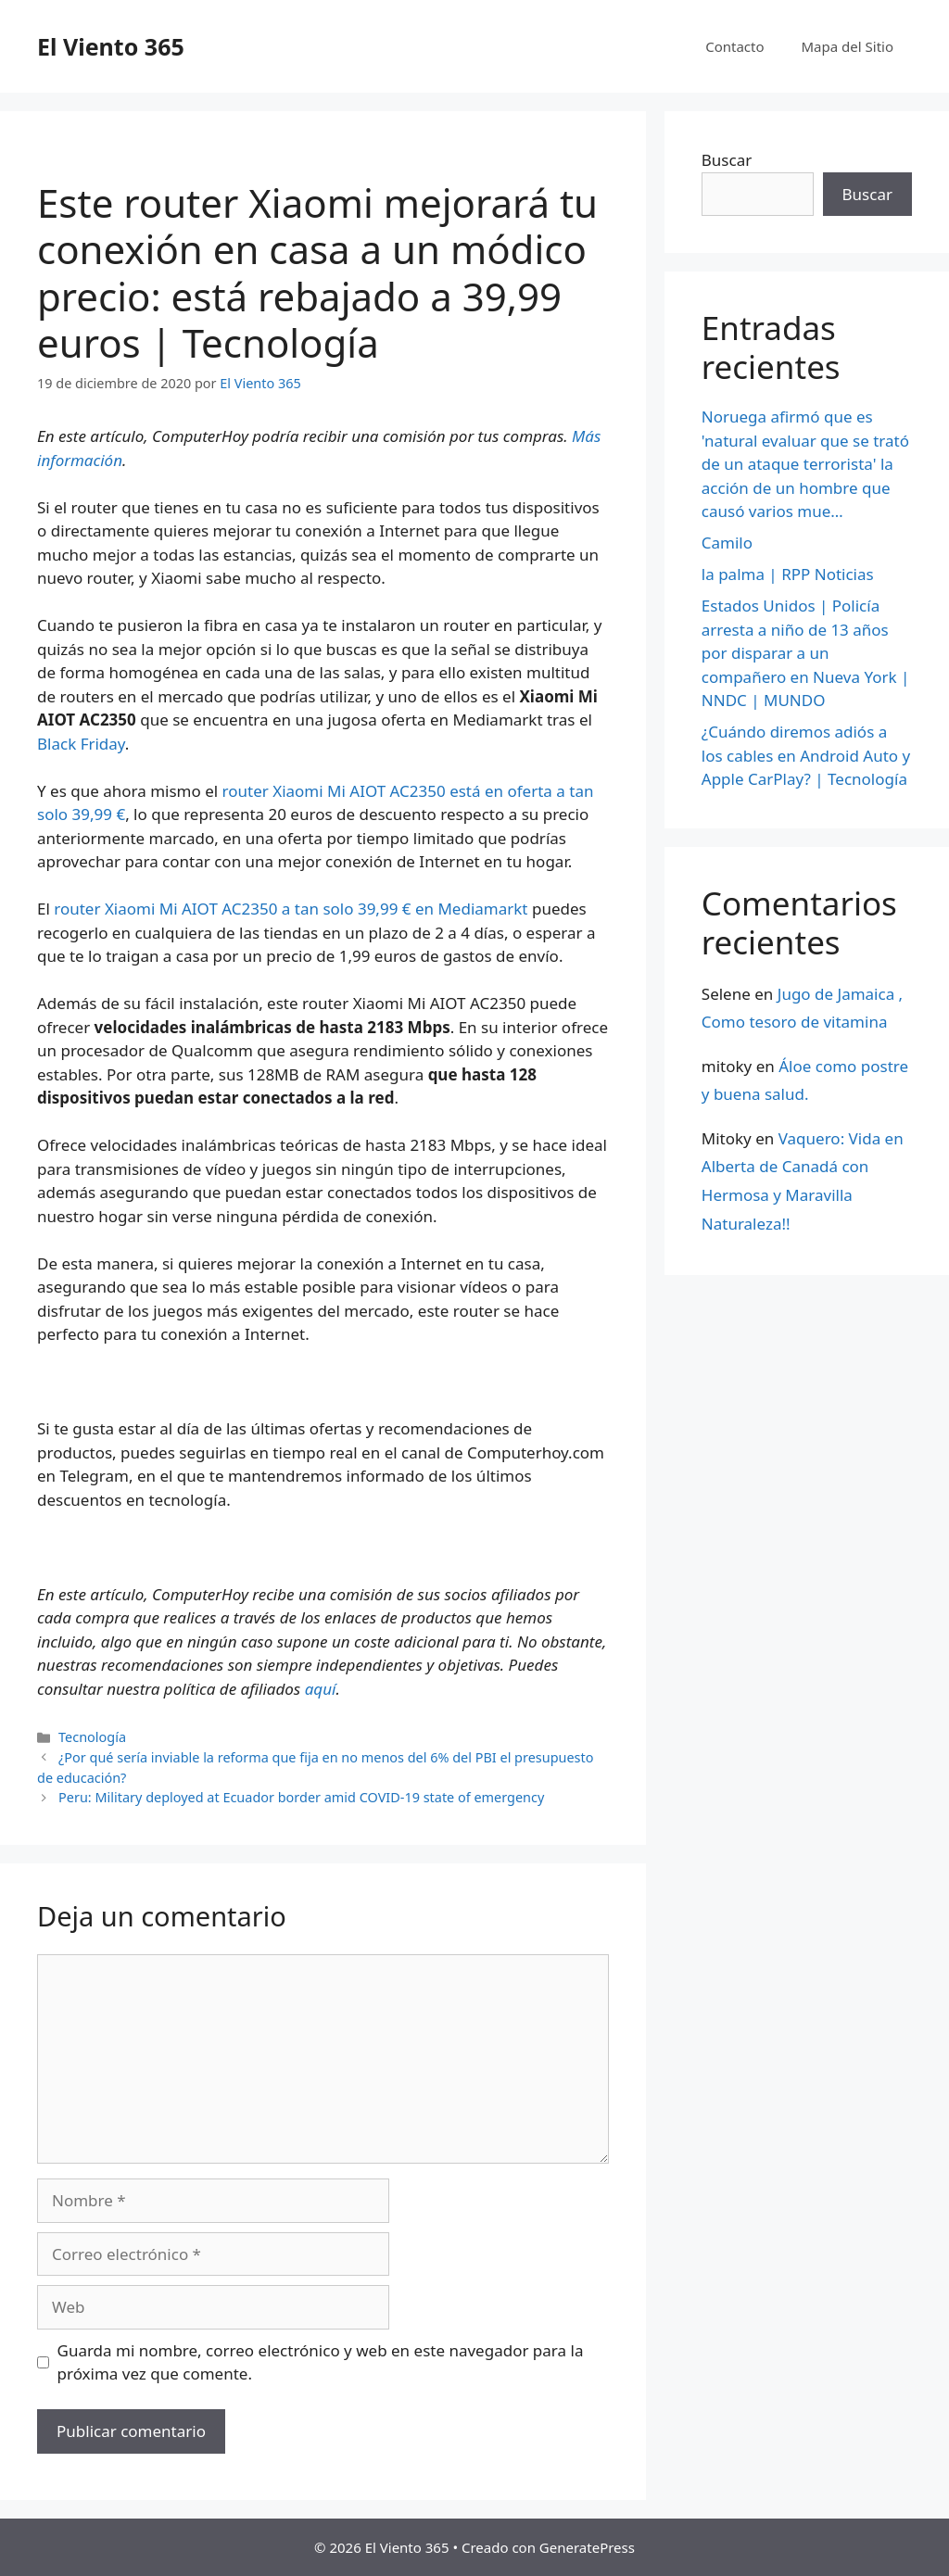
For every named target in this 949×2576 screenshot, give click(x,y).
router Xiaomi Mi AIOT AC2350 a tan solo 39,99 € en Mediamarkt (289, 908)
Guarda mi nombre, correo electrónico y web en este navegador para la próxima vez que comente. (320, 2362)
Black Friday (81, 743)
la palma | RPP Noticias (788, 574)
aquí (320, 1688)
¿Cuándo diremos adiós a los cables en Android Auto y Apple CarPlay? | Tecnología (806, 755)
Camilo (727, 542)
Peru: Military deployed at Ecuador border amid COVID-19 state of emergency (301, 1797)
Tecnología (92, 1737)
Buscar (727, 159)
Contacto (734, 46)
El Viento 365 (110, 46)
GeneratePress (587, 2547)
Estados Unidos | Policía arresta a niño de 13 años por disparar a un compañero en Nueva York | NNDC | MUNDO (806, 653)
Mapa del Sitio (847, 46)
